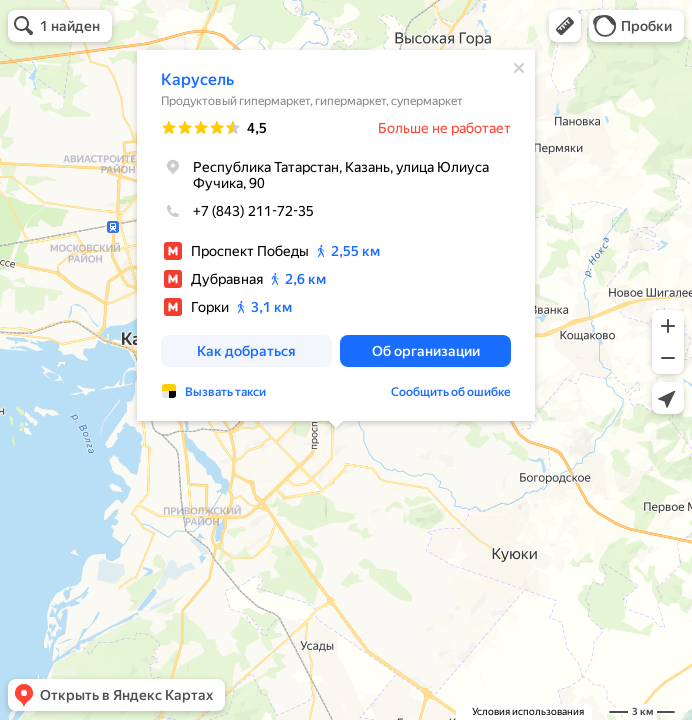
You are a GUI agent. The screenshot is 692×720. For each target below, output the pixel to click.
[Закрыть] (519, 68)
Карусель (197, 79)
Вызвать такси (225, 392)
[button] (565, 26)
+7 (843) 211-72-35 (237, 211)
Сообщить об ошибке (451, 392)
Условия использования (528, 711)
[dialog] (336, 235)
